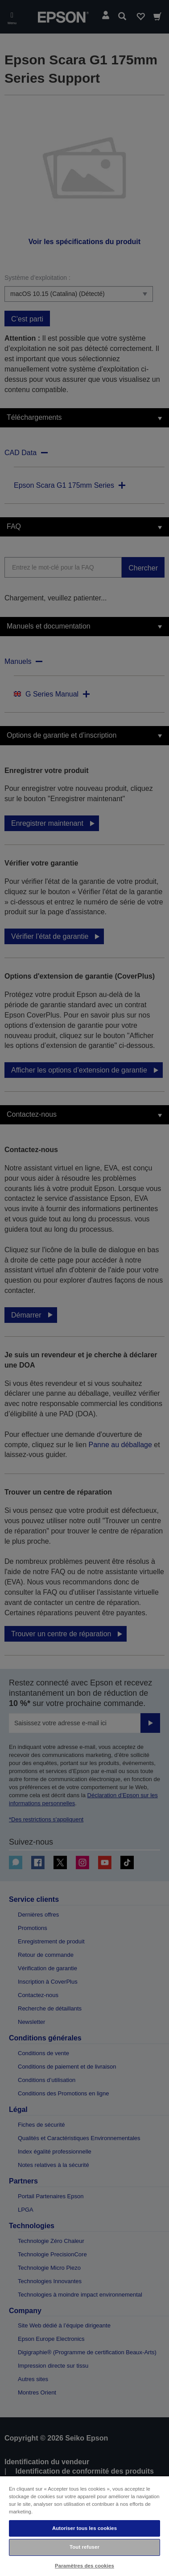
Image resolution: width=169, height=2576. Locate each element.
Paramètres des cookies (84, 2565)
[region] (84, 2525)
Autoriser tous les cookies (84, 2528)
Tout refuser (84, 2547)
